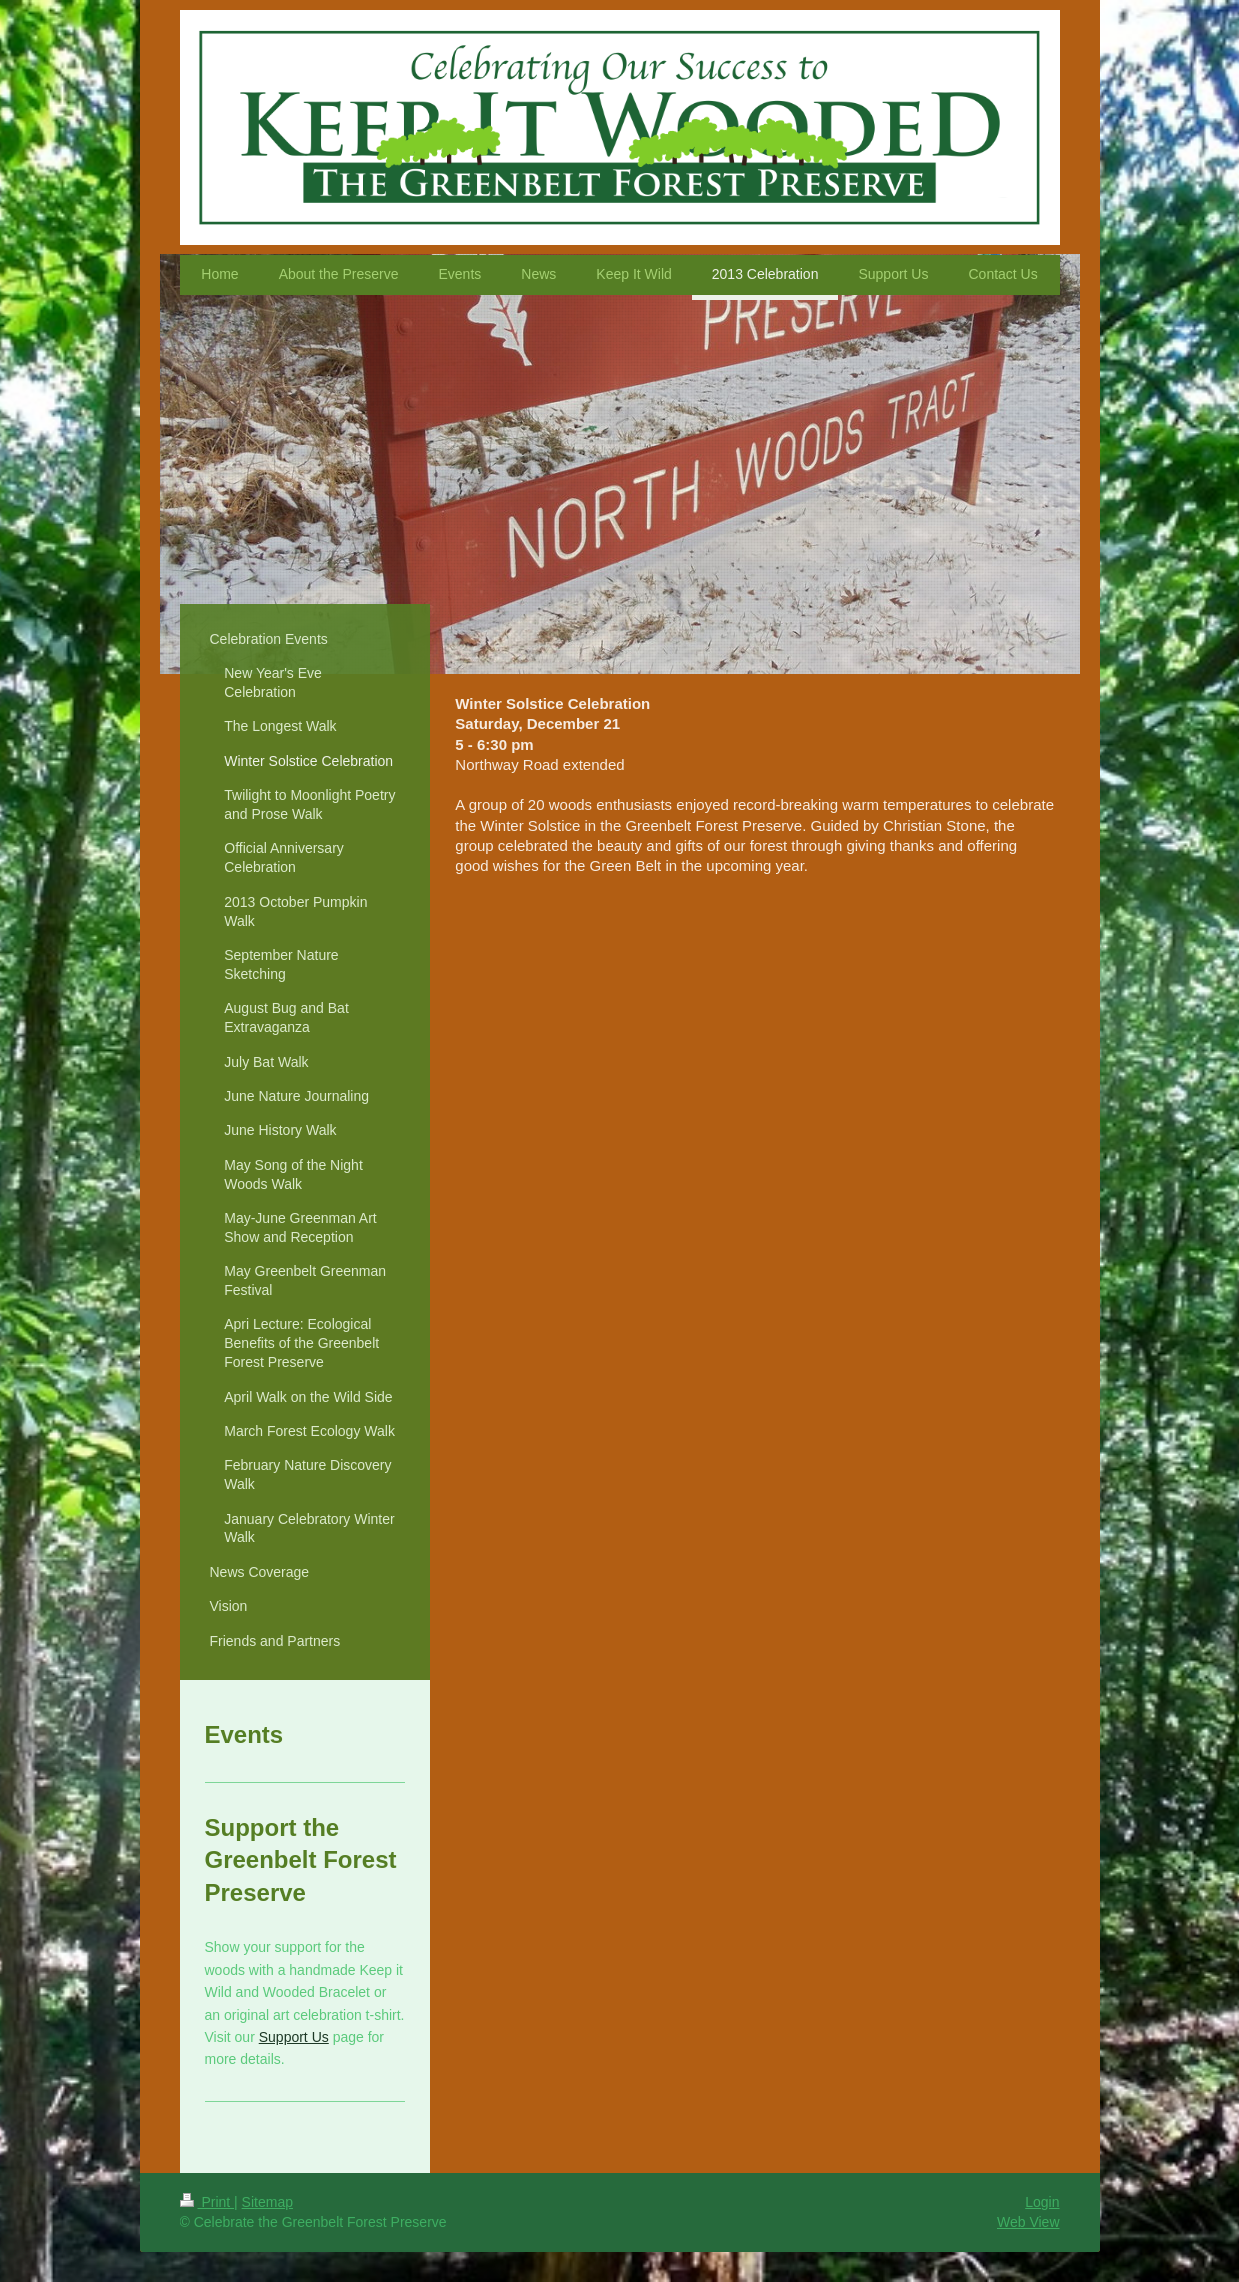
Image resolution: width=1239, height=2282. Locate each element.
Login (1042, 2202)
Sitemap (267, 2202)
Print (207, 2202)
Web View (1028, 2222)
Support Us (294, 2037)
